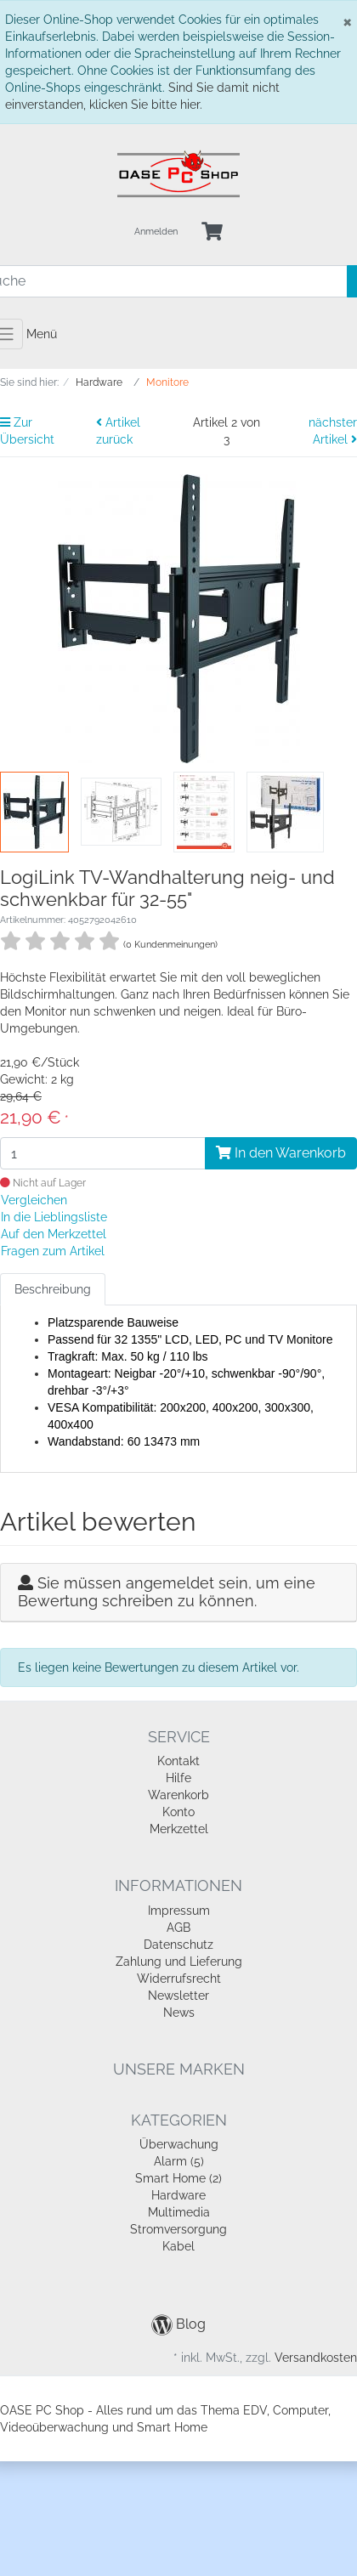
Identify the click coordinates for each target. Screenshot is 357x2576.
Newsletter (178, 1995)
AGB (178, 1927)
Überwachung (178, 2144)
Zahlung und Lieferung (179, 1961)
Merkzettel (179, 1829)
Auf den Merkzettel (53, 1234)
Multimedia (179, 2212)
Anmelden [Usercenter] (156, 231)
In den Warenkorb (281, 1153)
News (179, 2012)
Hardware (178, 2195)
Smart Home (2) (178, 2178)
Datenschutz (178, 1944)
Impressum (179, 1910)
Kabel (178, 2246)
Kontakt (178, 1761)
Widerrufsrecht (179, 1978)
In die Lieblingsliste (54, 1217)
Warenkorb (178, 1795)
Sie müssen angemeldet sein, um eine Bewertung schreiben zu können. (166, 1592)
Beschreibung (52, 1289)
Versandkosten (316, 2357)
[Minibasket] (212, 232)
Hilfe (178, 1778)
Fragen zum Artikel (53, 1251)
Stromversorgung (178, 2229)
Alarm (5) (179, 2161)
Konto (178, 1812)
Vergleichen (34, 1200)
